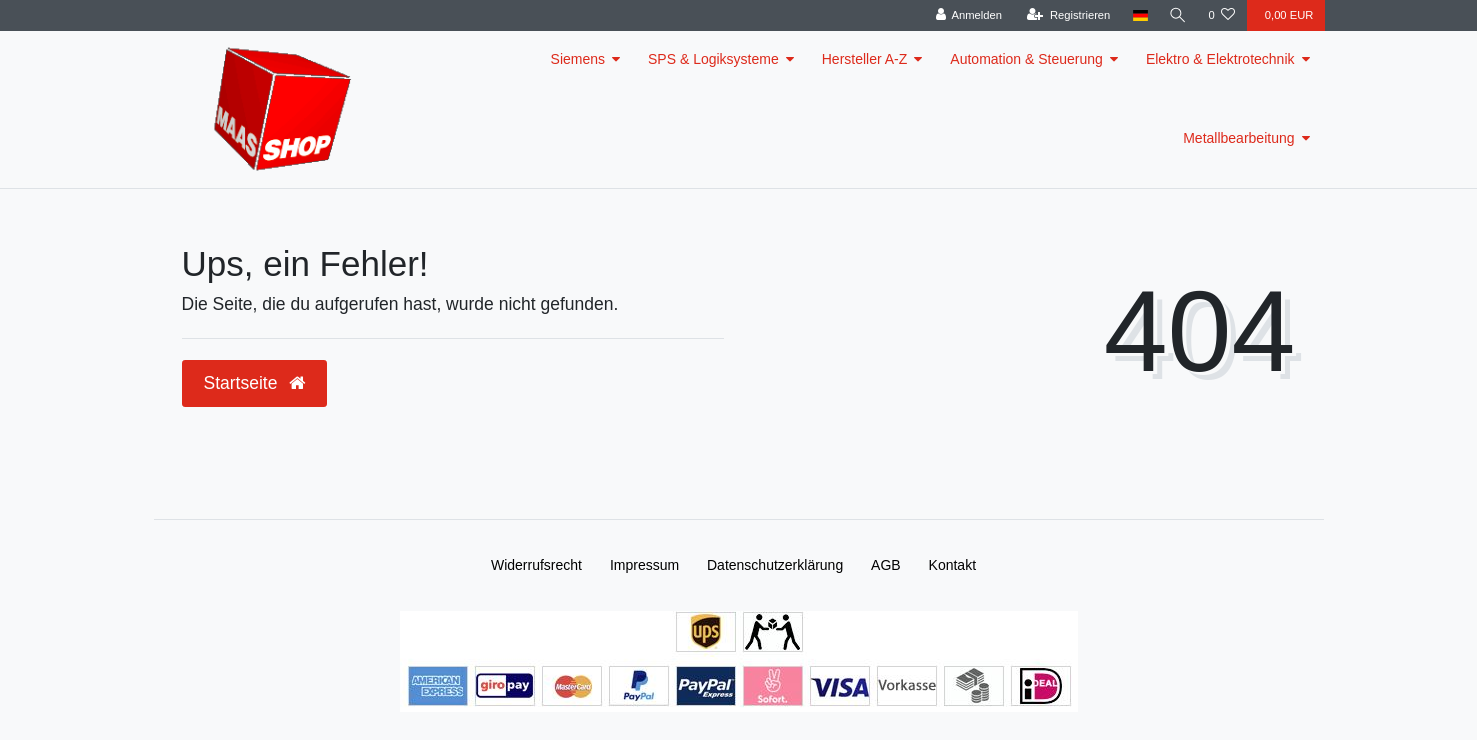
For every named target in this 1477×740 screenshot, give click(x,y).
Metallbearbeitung (1238, 138)
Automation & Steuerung (1026, 59)
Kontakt (952, 565)
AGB (886, 565)
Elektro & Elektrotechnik (1220, 59)
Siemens (578, 59)
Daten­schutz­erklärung (775, 565)
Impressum (644, 565)
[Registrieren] (1067, 15)
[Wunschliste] (1221, 15)
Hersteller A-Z (865, 59)
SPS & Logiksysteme (713, 59)
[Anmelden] (967, 15)
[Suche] (1177, 15)
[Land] (1138, 15)
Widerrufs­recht (536, 565)
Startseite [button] (255, 383)
